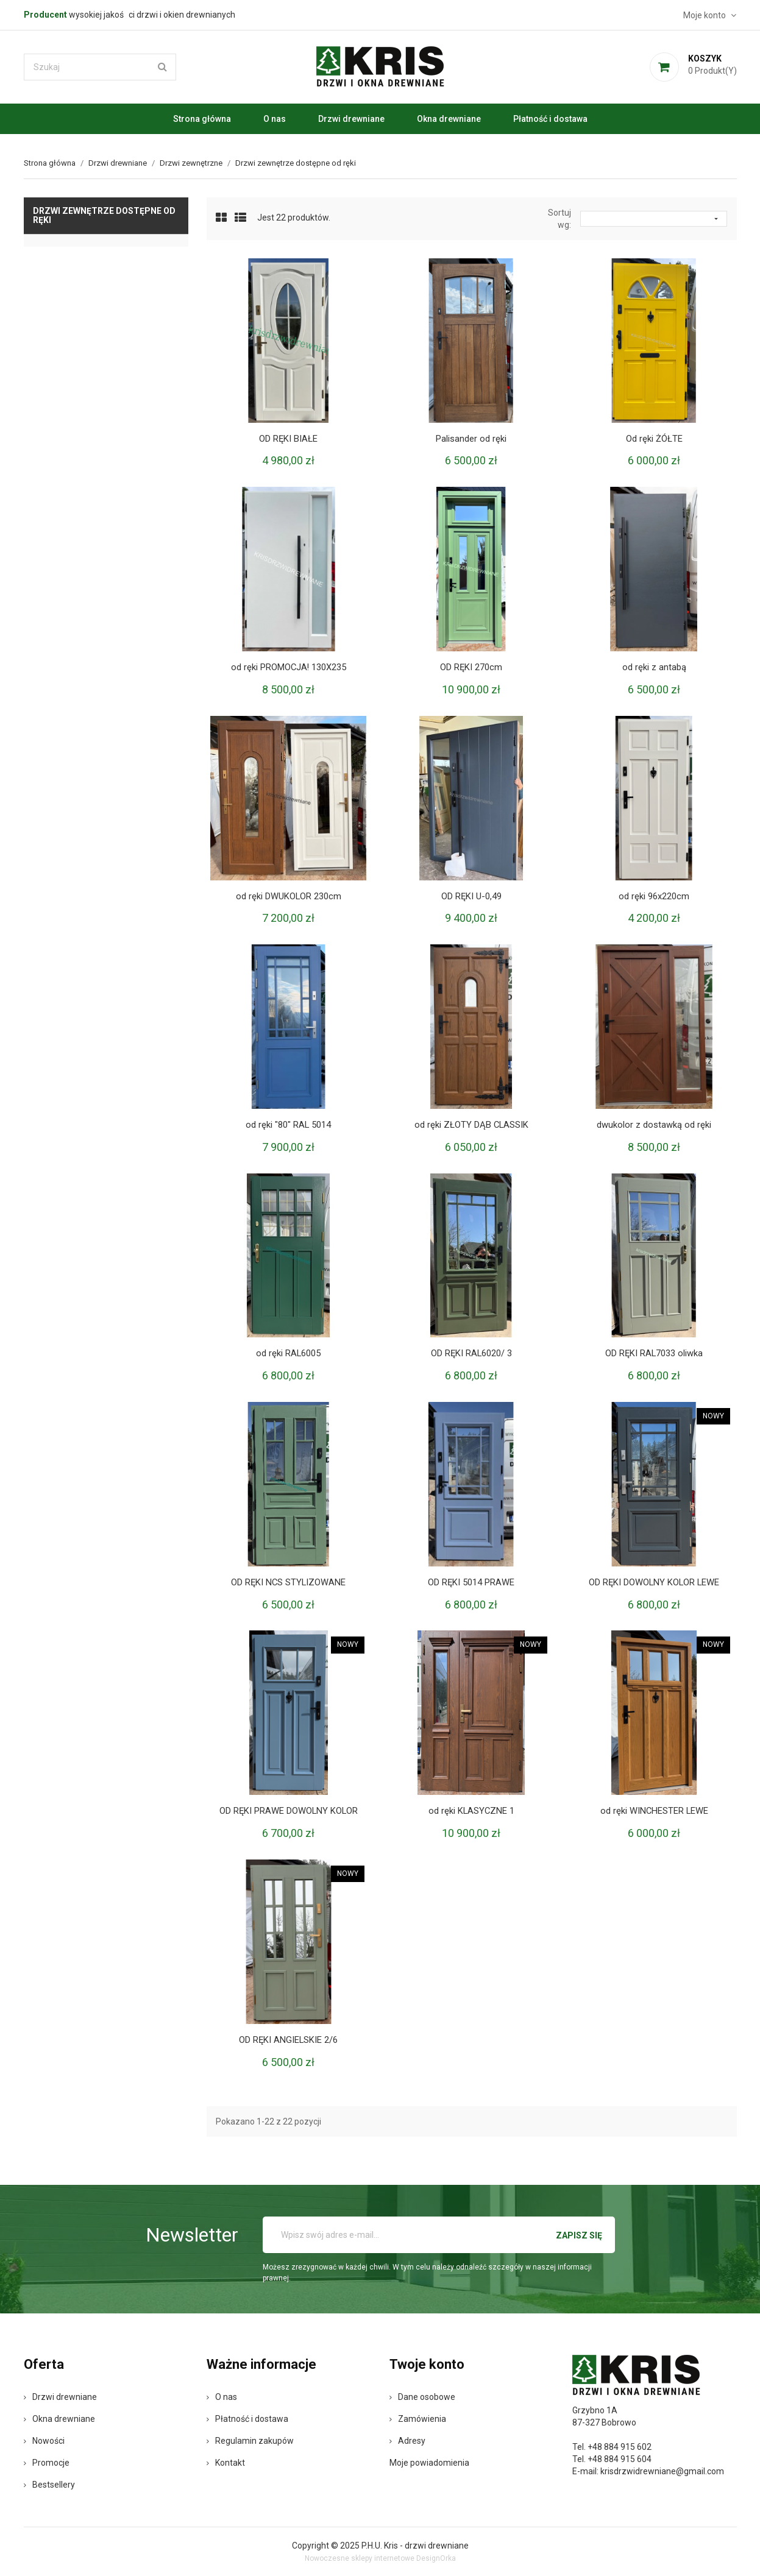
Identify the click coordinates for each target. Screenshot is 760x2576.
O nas (274, 119)
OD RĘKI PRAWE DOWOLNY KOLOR (288, 1810)
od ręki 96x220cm (654, 896)
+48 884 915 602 (620, 2447)
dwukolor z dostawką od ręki (654, 1124)
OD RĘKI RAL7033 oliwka (654, 1353)
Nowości (44, 2441)
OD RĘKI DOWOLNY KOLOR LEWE (654, 1582)
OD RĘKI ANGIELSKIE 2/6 (288, 2039)
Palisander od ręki (471, 438)
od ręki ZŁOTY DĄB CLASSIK (471, 1124)
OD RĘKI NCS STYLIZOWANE (288, 1582)
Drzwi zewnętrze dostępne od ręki (104, 215)
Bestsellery (49, 2484)
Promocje (46, 2463)
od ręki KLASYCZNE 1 (471, 1810)
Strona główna (202, 119)
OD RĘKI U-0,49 (471, 896)
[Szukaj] (100, 67)
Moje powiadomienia (429, 2463)
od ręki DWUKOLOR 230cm (288, 896)
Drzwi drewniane (351, 119)
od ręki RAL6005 (288, 1353)
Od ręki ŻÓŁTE (654, 438)
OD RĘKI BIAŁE (288, 438)
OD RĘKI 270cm (471, 667)
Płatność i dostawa (550, 119)
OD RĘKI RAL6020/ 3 (471, 1353)
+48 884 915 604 (620, 2459)
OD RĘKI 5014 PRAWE (471, 1582)
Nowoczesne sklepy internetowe (359, 2558)
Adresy (407, 2441)
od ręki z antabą (654, 667)
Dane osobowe (422, 2397)
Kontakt (226, 2463)
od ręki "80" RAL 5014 (289, 1124)
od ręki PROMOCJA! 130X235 (288, 667)
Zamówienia (417, 2419)
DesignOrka (436, 2558)
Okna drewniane (449, 119)
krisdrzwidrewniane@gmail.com (662, 2471)
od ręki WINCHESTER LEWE (654, 1810)
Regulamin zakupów (250, 2441)
